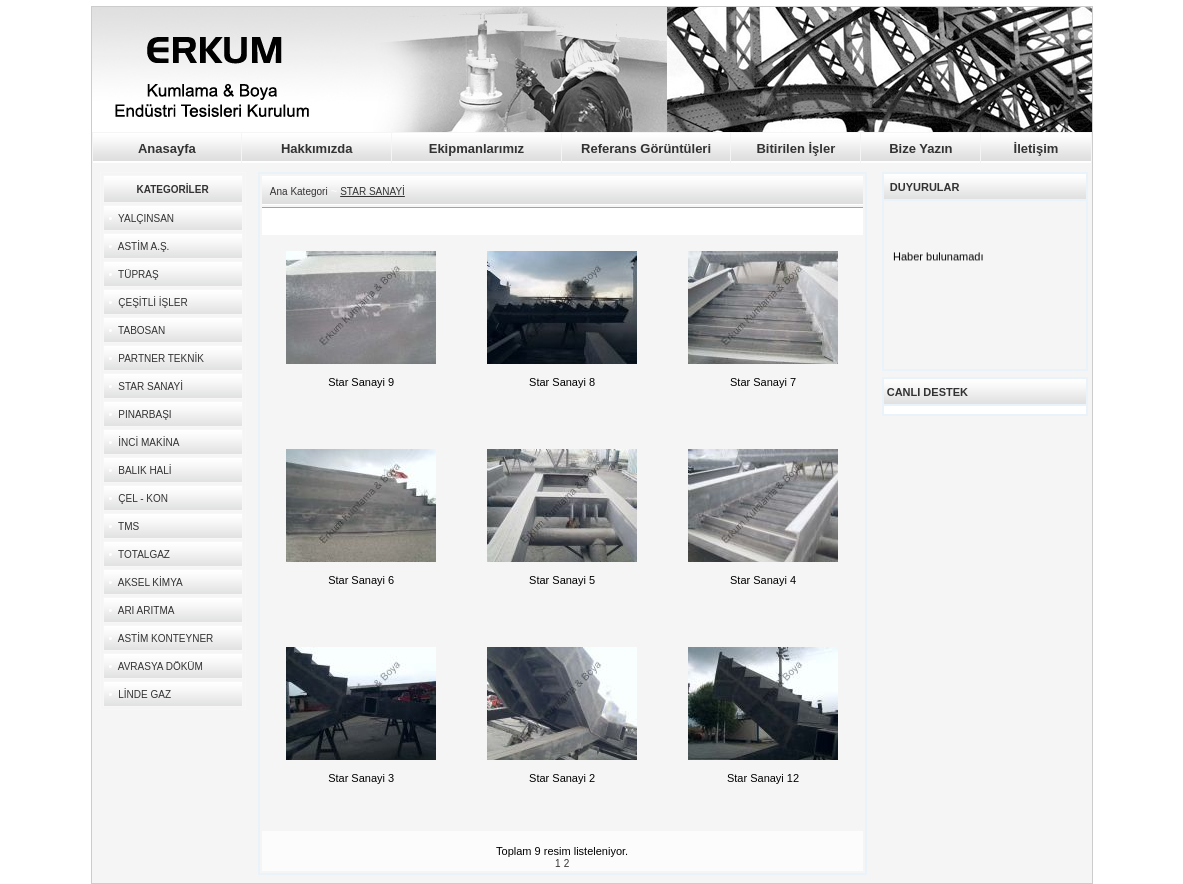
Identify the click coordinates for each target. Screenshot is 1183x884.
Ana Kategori (299, 191)
